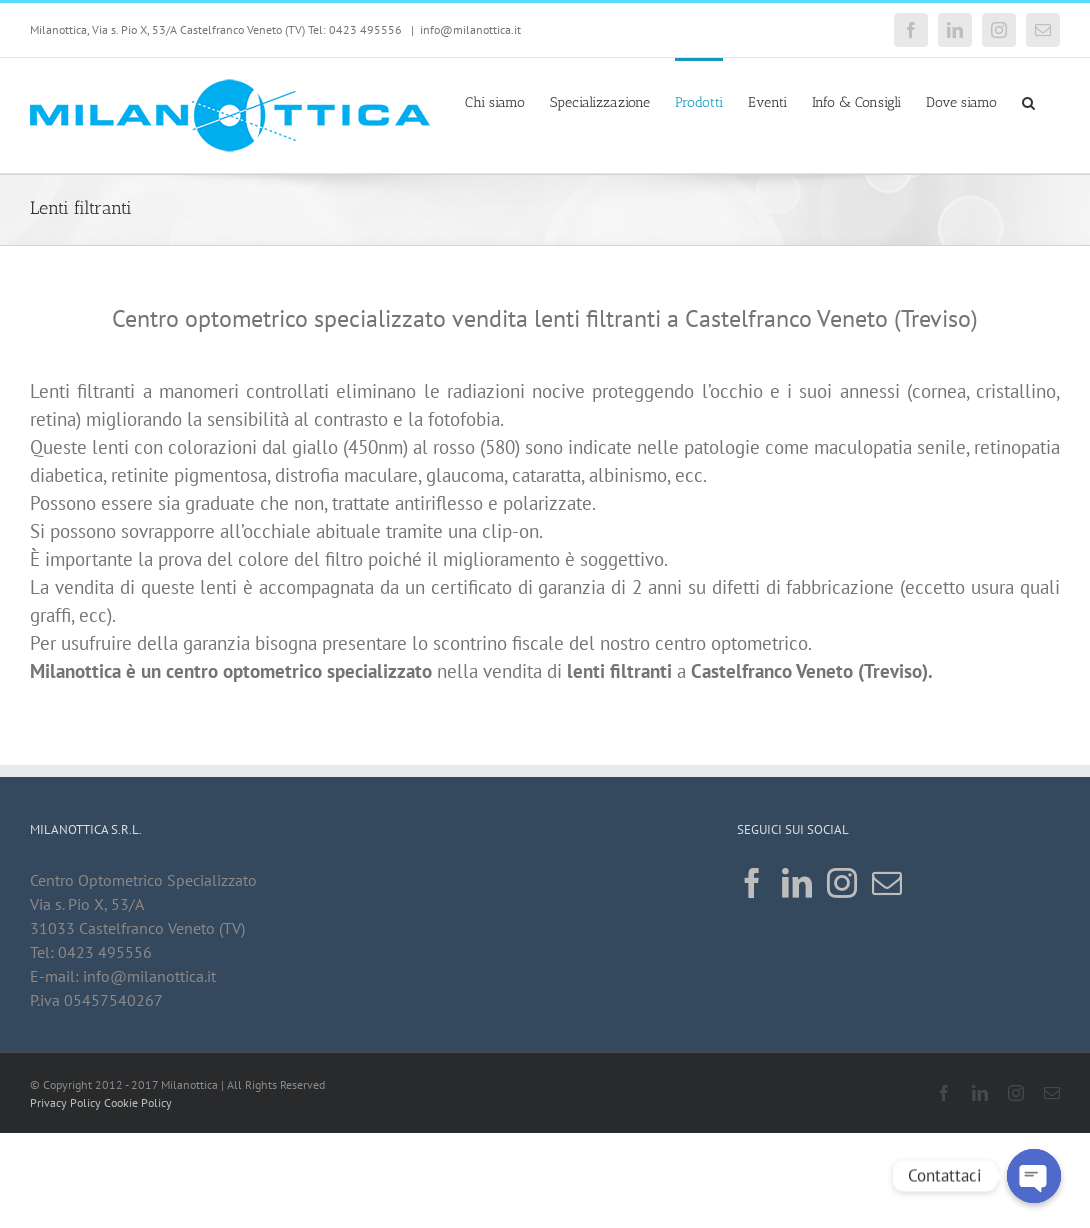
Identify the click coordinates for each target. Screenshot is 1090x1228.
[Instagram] (842, 883)
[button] (1028, 101)
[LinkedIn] (797, 883)
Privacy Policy (65, 1102)
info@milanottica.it (470, 29)
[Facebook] (752, 883)
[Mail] (887, 883)
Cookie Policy (138, 1102)
